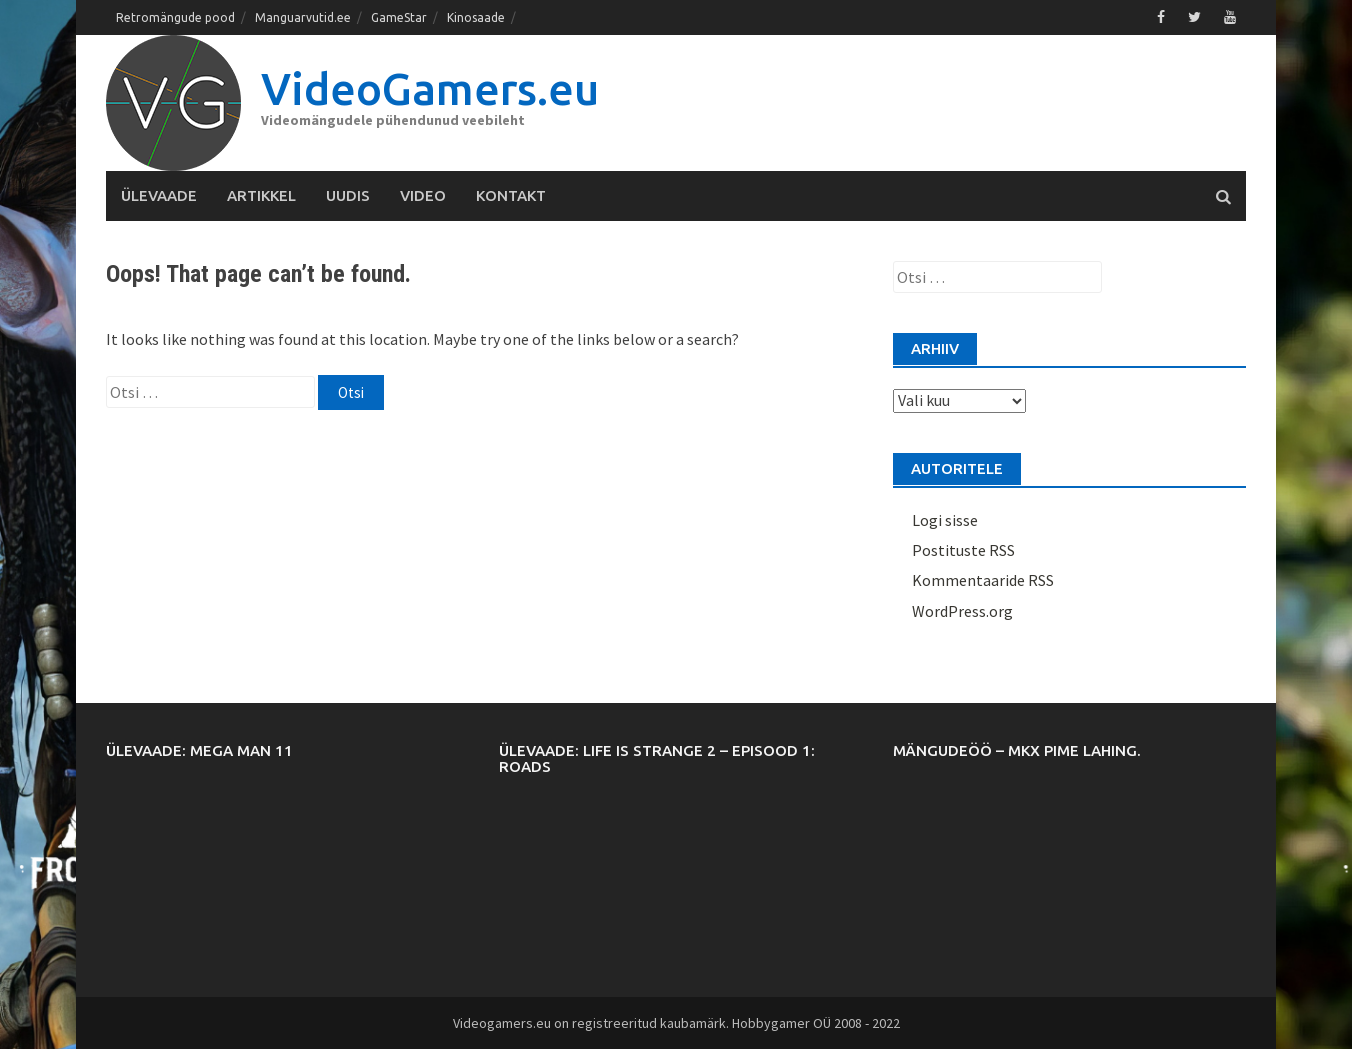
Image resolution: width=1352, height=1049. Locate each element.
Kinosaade (476, 17)
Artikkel (261, 195)
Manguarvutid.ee (303, 17)
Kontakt (511, 195)
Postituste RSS (963, 550)
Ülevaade (159, 195)
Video (423, 195)
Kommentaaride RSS (983, 580)
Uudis (348, 195)
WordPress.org (962, 611)
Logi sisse (945, 520)
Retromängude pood (175, 17)
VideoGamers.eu (430, 88)
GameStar (399, 17)
